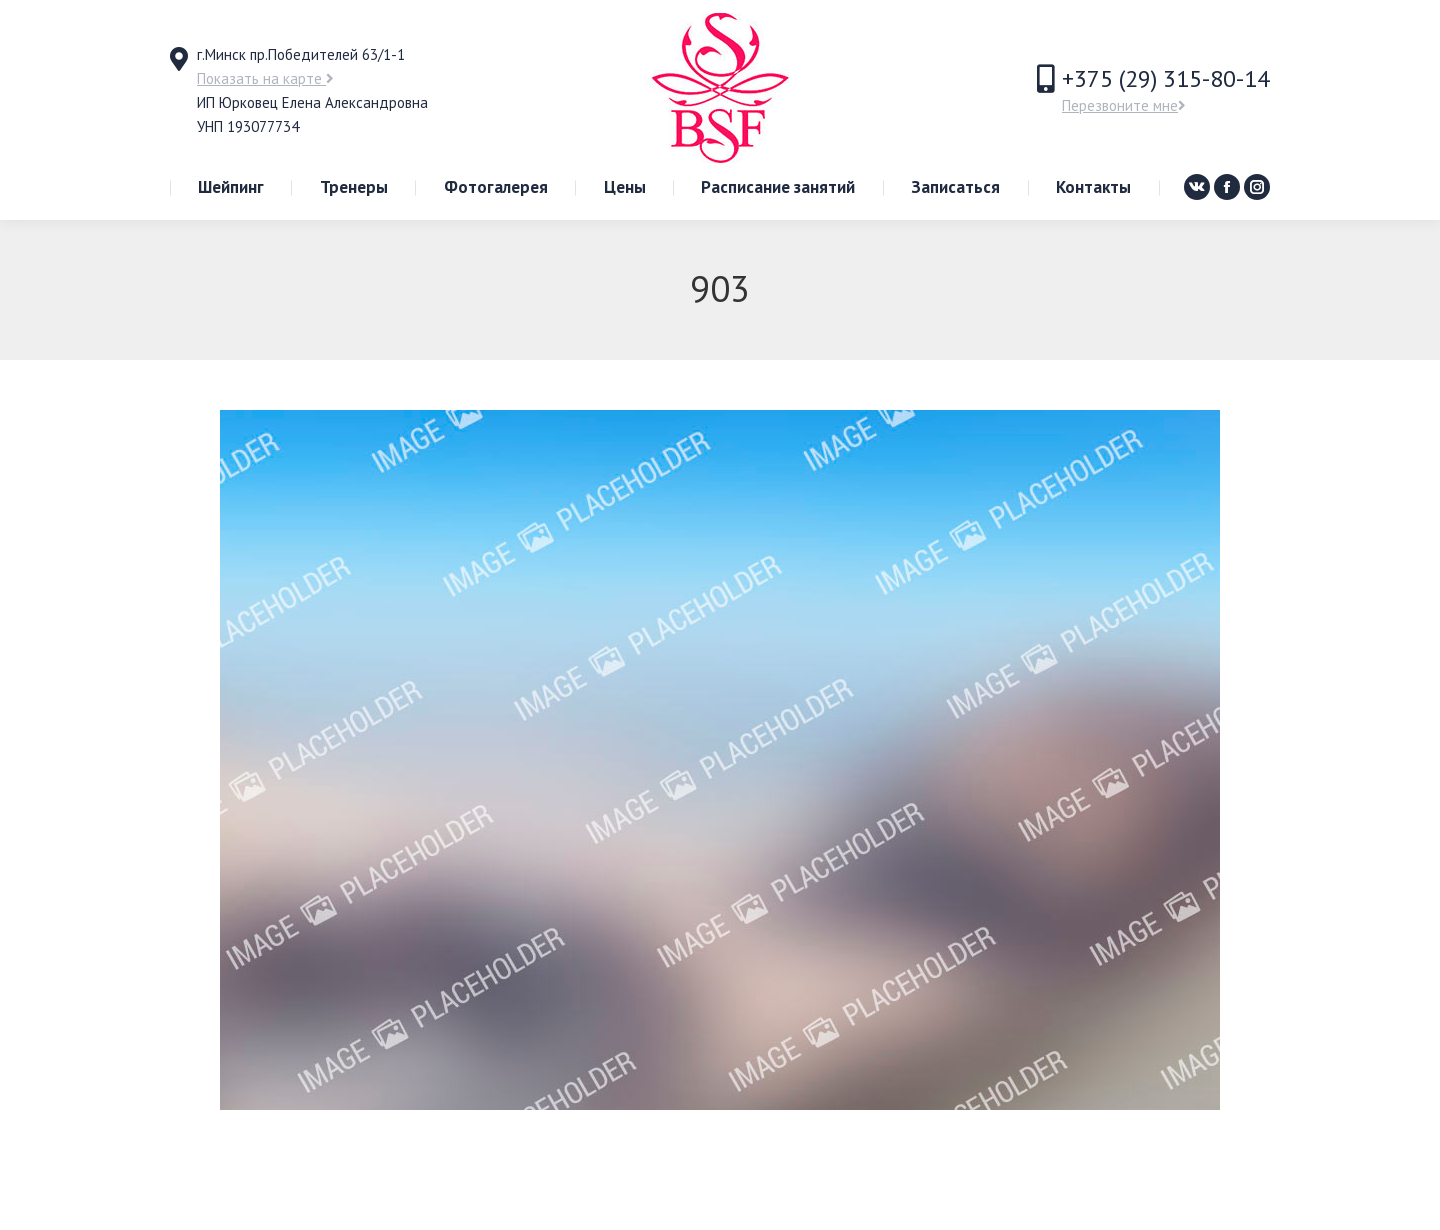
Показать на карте (265, 78)
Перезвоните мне (1124, 105)
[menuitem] (231, 187)
